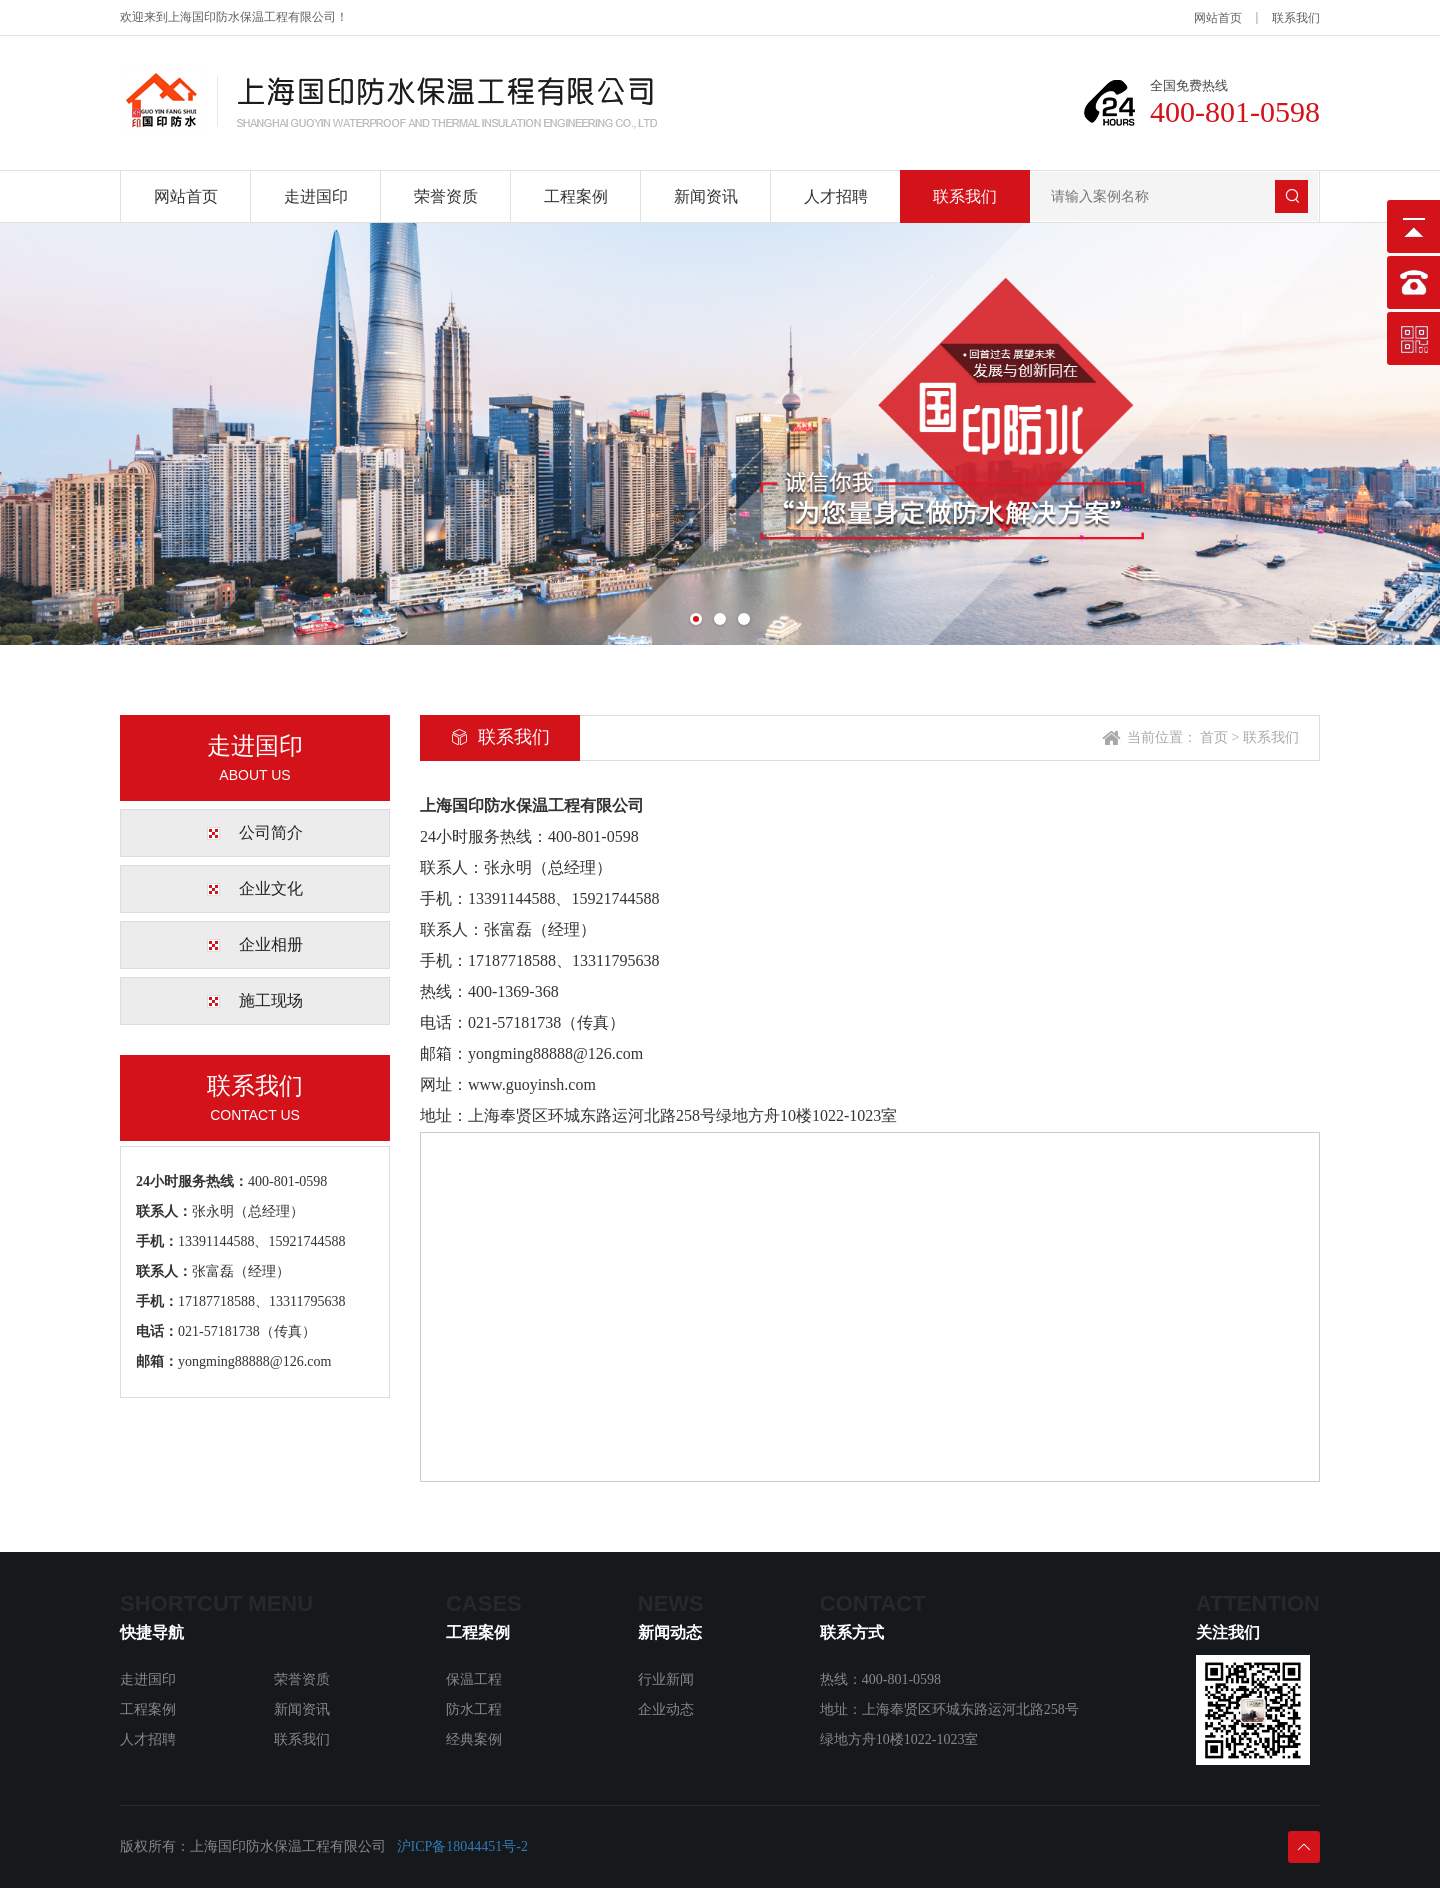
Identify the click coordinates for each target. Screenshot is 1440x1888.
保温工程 (474, 1679)
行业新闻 (666, 1679)
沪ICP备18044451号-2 (462, 1846)
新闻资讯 (706, 196)
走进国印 (316, 196)
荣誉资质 (446, 196)
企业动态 (666, 1709)
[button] (696, 619)
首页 (1214, 737)
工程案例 (576, 196)
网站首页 (1218, 18)
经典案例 (474, 1739)
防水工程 (474, 1709)
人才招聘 (836, 196)
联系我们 (1296, 18)
